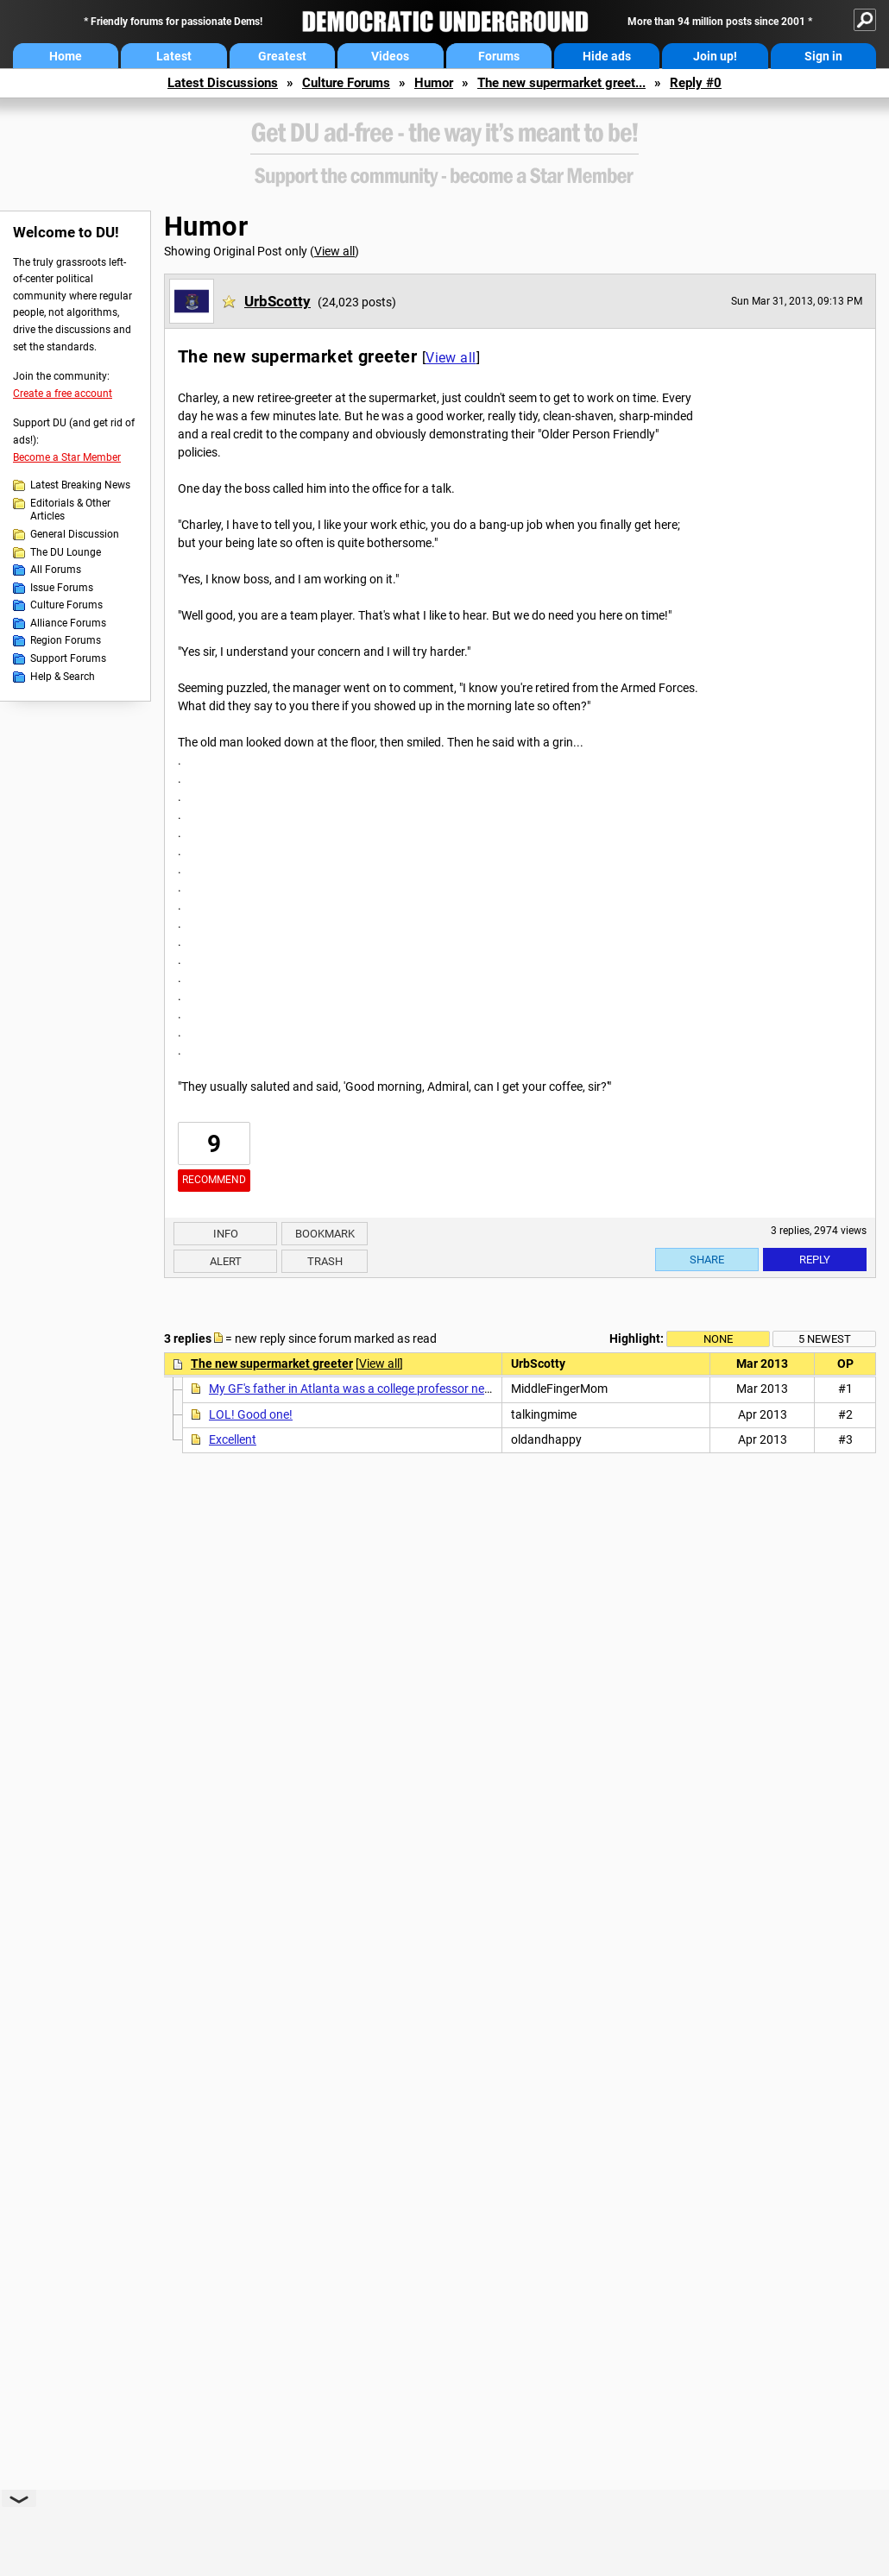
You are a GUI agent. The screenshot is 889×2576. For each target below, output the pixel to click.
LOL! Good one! (251, 1414)
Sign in (823, 56)
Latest (174, 56)
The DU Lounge (65, 552)
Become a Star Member (67, 457)
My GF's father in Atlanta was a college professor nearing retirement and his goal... (428, 1388)
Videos (390, 56)
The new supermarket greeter (272, 1363)
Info (225, 1233)
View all (334, 251)
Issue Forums (61, 588)
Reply (814, 1259)
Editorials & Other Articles (70, 510)
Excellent (232, 1439)
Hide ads (607, 56)
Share (707, 1259)
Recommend (214, 1180)
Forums (499, 56)
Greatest (282, 56)
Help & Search (62, 677)
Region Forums (65, 640)
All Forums (55, 570)
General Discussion (74, 534)
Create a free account (62, 393)
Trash (325, 1261)
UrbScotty (277, 301)
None (718, 1338)
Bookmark (325, 1233)
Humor (433, 83)
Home (65, 56)
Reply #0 (696, 83)
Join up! (715, 56)
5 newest (824, 1338)
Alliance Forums (68, 623)
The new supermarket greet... (561, 83)
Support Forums (68, 658)
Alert (226, 1261)
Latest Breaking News (80, 485)
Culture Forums (346, 83)
